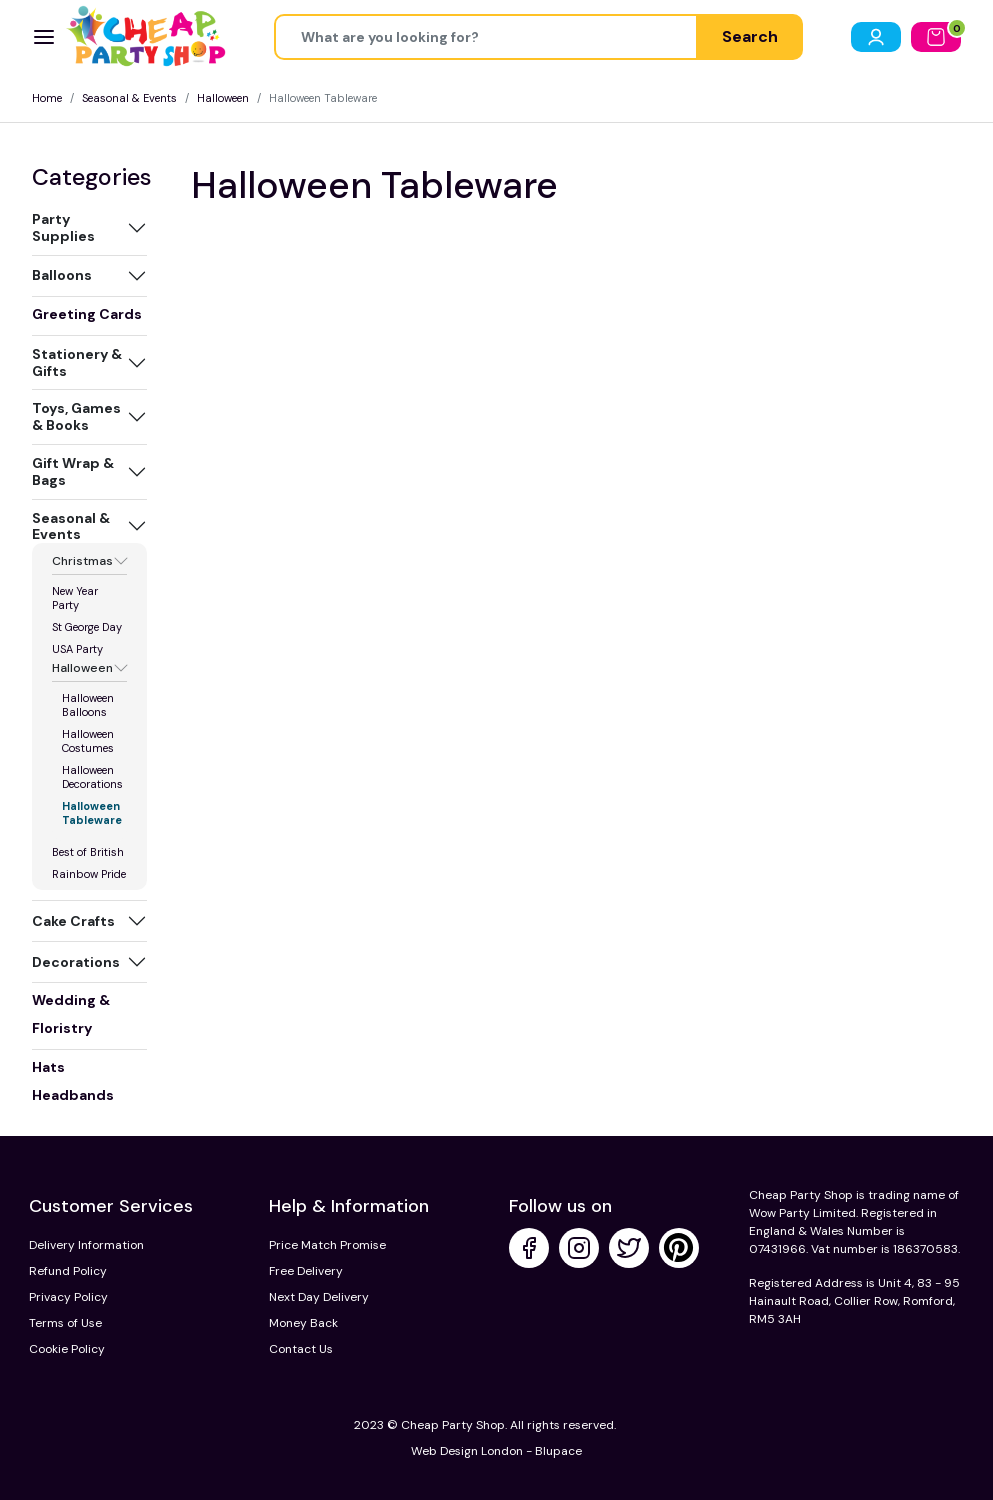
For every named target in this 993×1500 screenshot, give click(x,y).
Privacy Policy (68, 1297)
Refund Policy (68, 1271)
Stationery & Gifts (77, 362)
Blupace (558, 1451)
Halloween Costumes (88, 741)
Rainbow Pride (89, 874)
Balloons (62, 275)
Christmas (82, 561)
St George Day (87, 627)
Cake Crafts (73, 921)
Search (750, 36)
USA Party (77, 649)
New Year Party (75, 598)
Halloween (223, 98)
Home (47, 98)
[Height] (486, 37)
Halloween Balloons (88, 705)
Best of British (88, 852)
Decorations (76, 962)
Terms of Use (65, 1323)
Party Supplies (63, 227)
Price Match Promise (327, 1245)
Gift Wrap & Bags (73, 471)
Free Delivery (306, 1271)
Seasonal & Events (129, 98)
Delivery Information (86, 1245)
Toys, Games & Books (76, 416)
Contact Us (301, 1349)
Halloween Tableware (92, 813)
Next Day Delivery (319, 1297)
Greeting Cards (87, 314)
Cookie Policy (67, 1349)
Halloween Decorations (92, 777)
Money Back (303, 1323)
